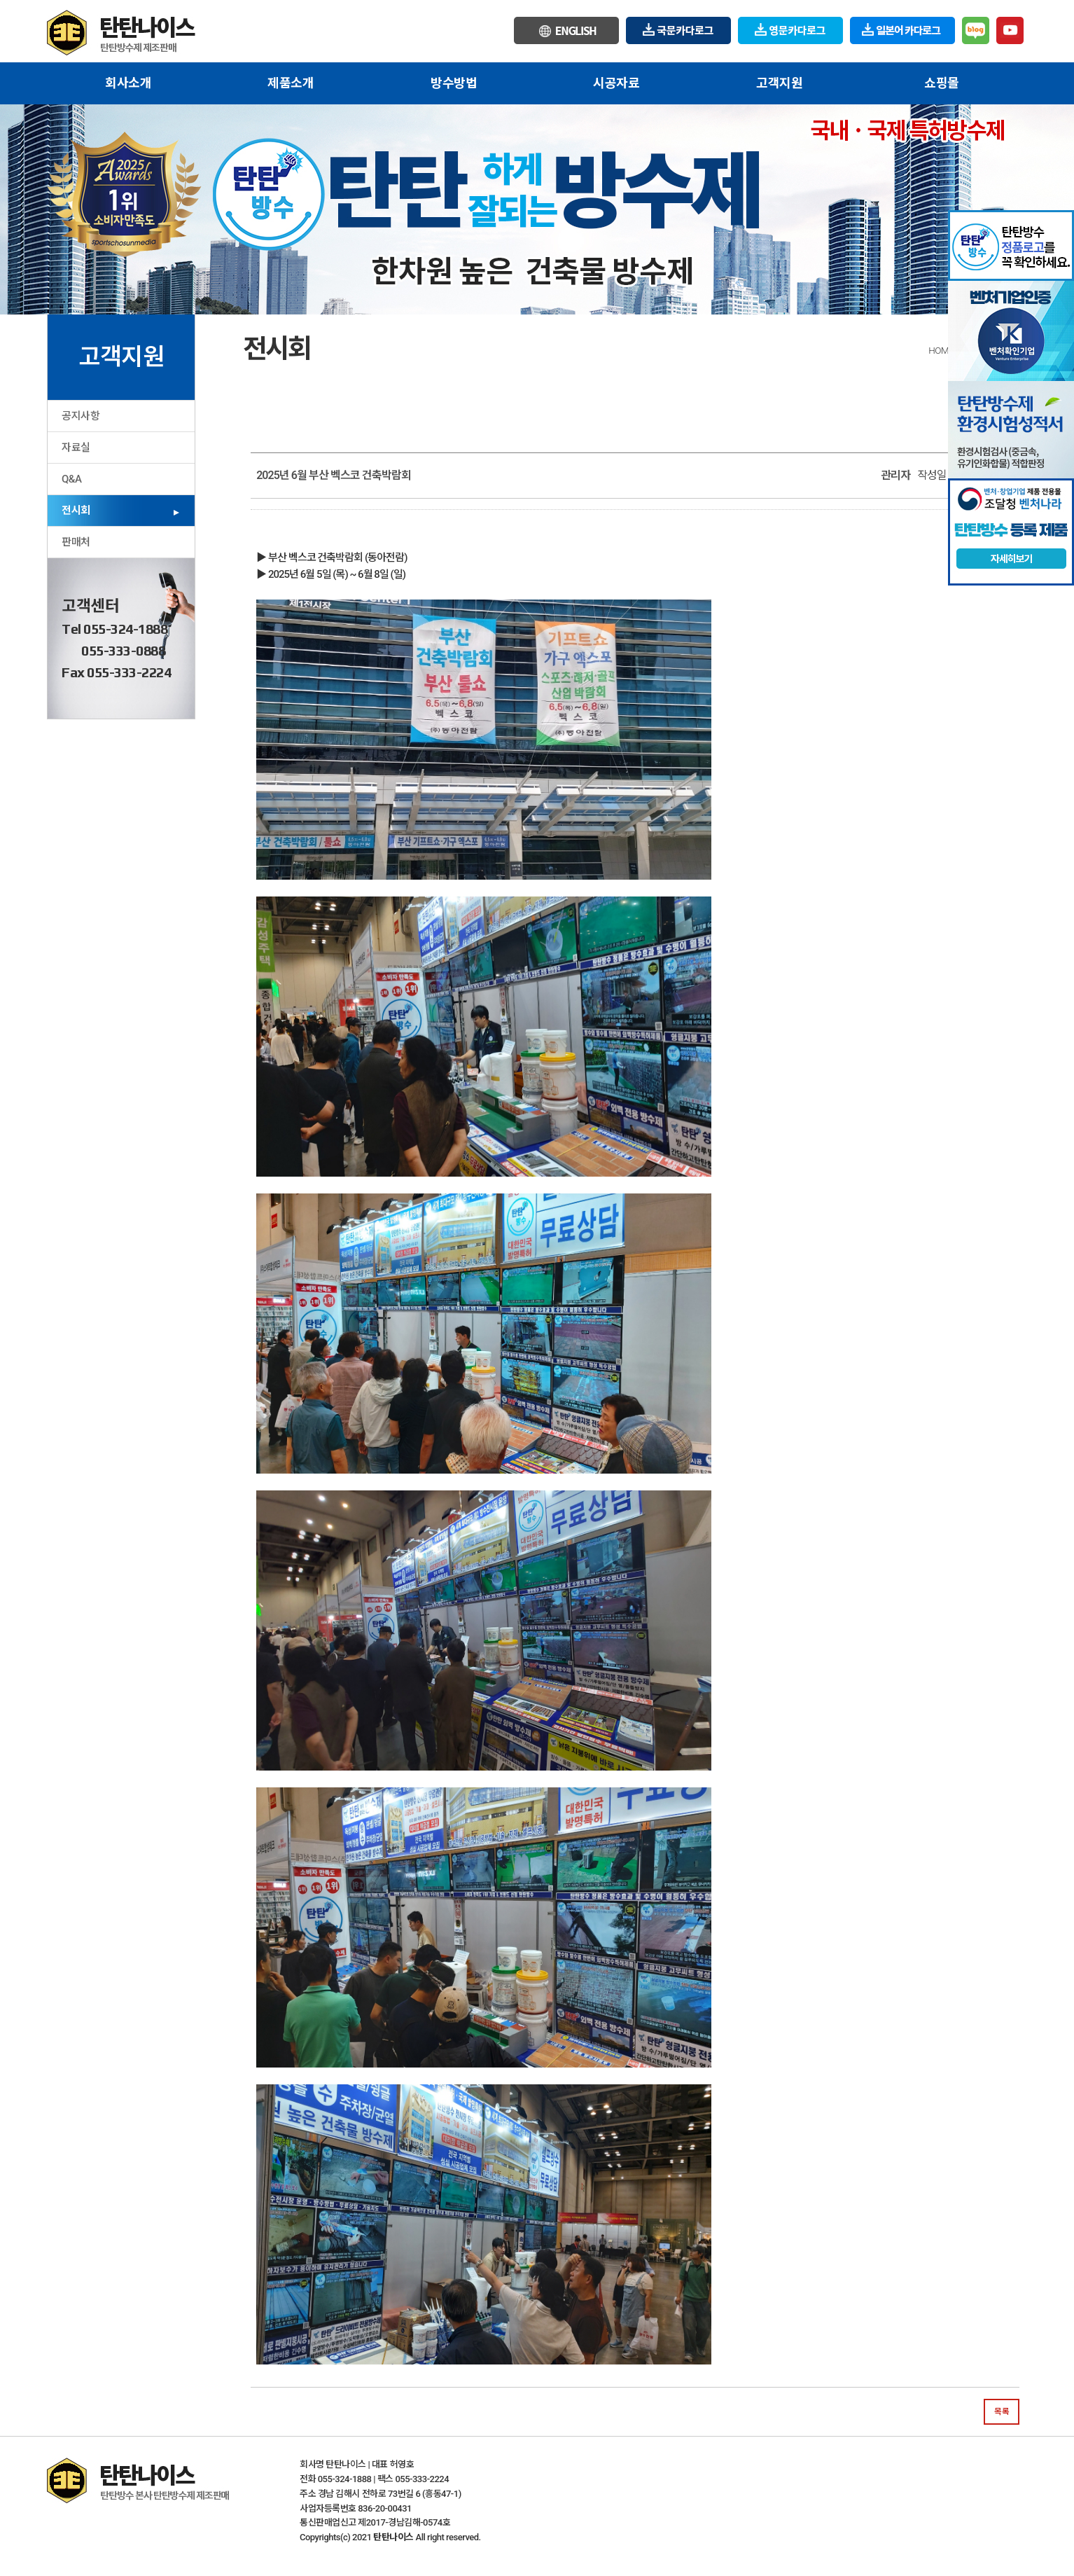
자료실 (76, 447)
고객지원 (779, 83)
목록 (1001, 2411)
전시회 (76, 510)
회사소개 (128, 83)
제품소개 (291, 83)
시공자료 (616, 83)
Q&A (71, 479)
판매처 (76, 542)
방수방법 (454, 83)
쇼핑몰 (941, 83)
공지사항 (80, 416)
